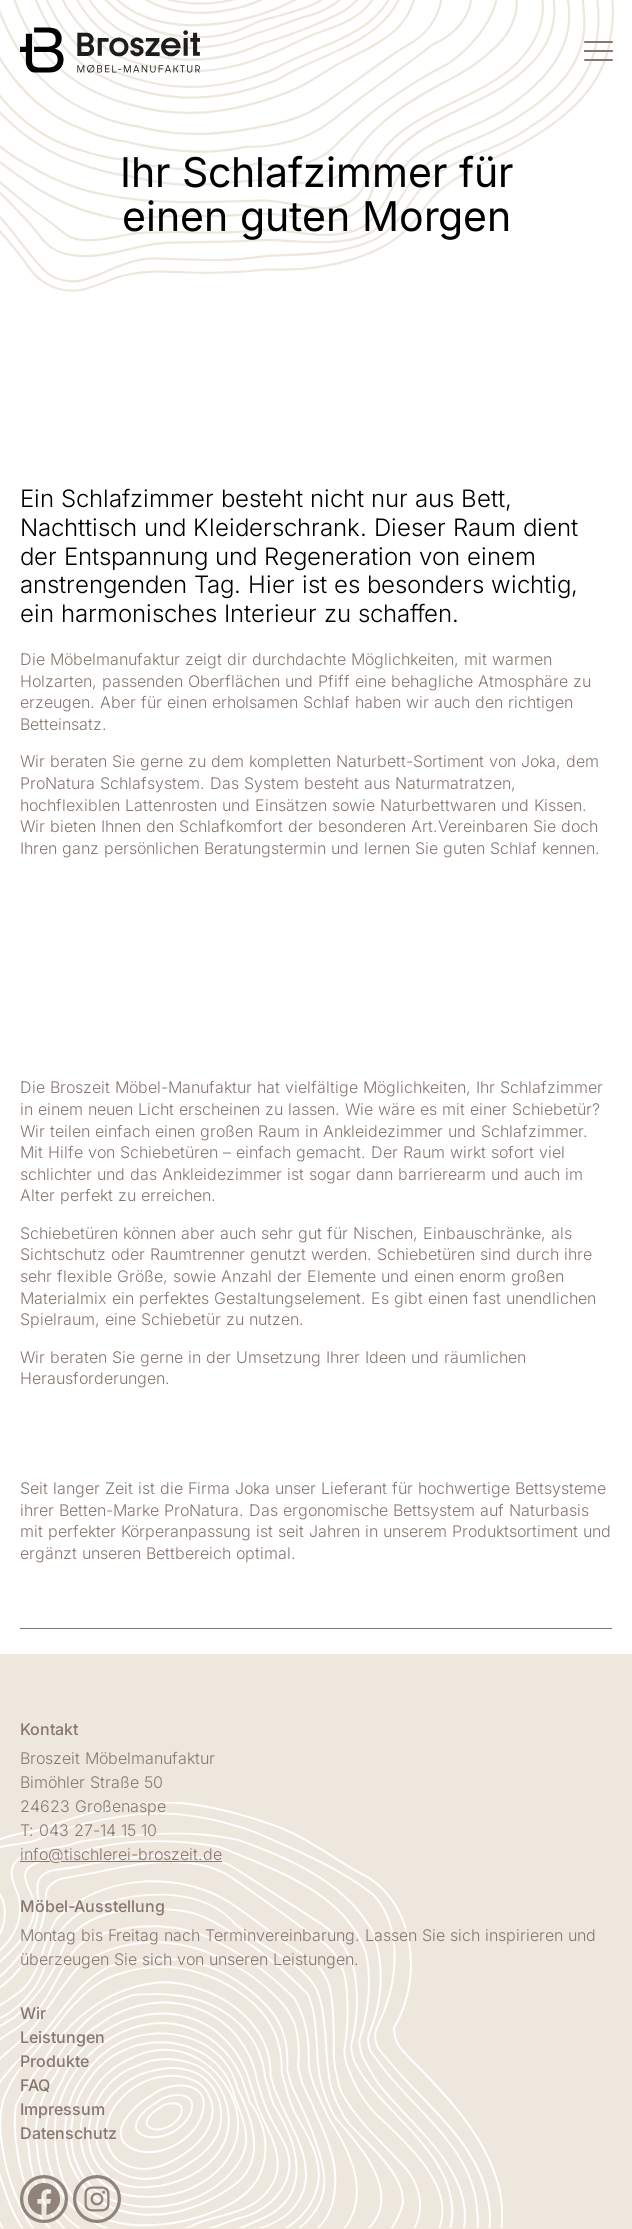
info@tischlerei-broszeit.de (121, 1854)
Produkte (54, 2061)
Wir (33, 2013)
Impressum (62, 2109)
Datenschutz (68, 2133)
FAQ (35, 2085)
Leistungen (62, 2037)
